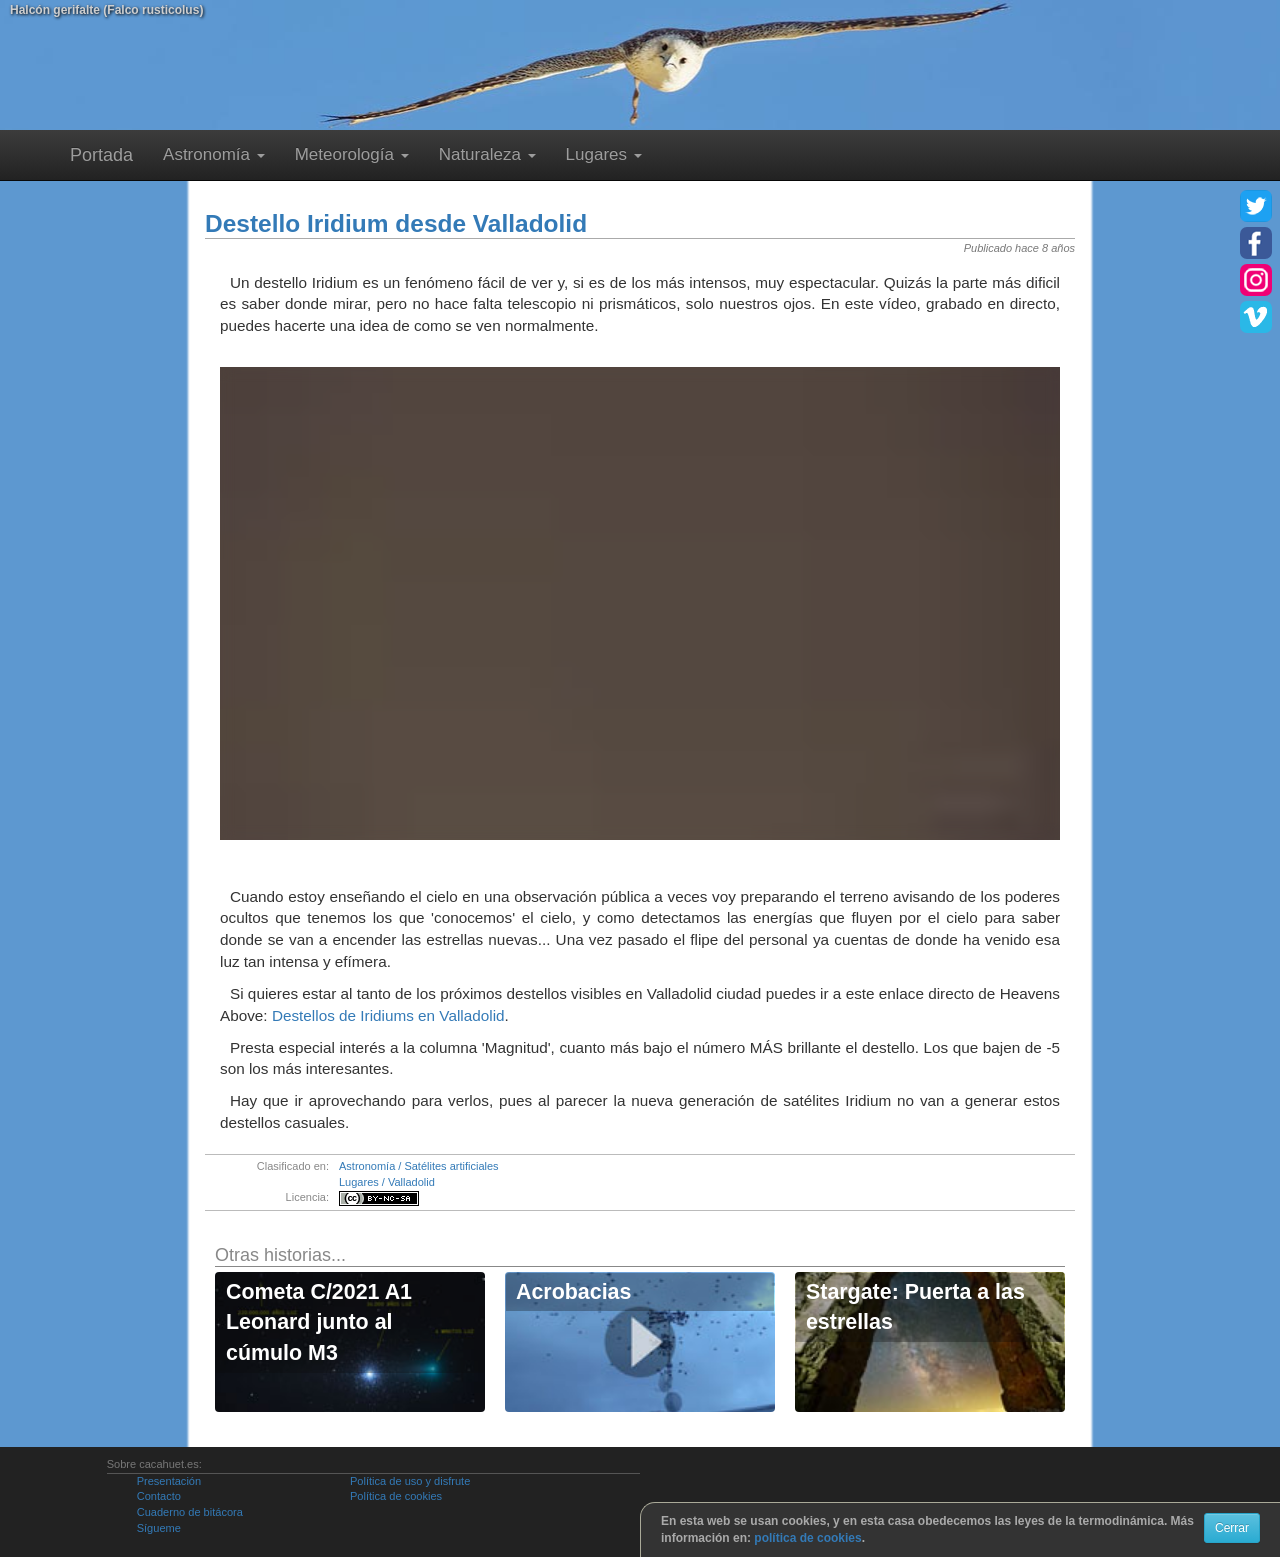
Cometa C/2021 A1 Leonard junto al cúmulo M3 (319, 1322)
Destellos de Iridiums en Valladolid (388, 1015)
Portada (101, 155)
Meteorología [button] (352, 154)
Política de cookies (396, 1496)
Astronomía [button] (214, 154)
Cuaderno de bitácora (190, 1512)
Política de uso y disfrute (410, 1481)
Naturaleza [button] (487, 154)
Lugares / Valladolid (387, 1182)
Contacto (159, 1496)
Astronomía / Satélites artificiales (419, 1166)
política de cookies (807, 1538)
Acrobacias (573, 1292)
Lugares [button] (604, 154)
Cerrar (1232, 1528)
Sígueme (159, 1528)
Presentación (169, 1481)
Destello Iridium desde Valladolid (396, 223)
